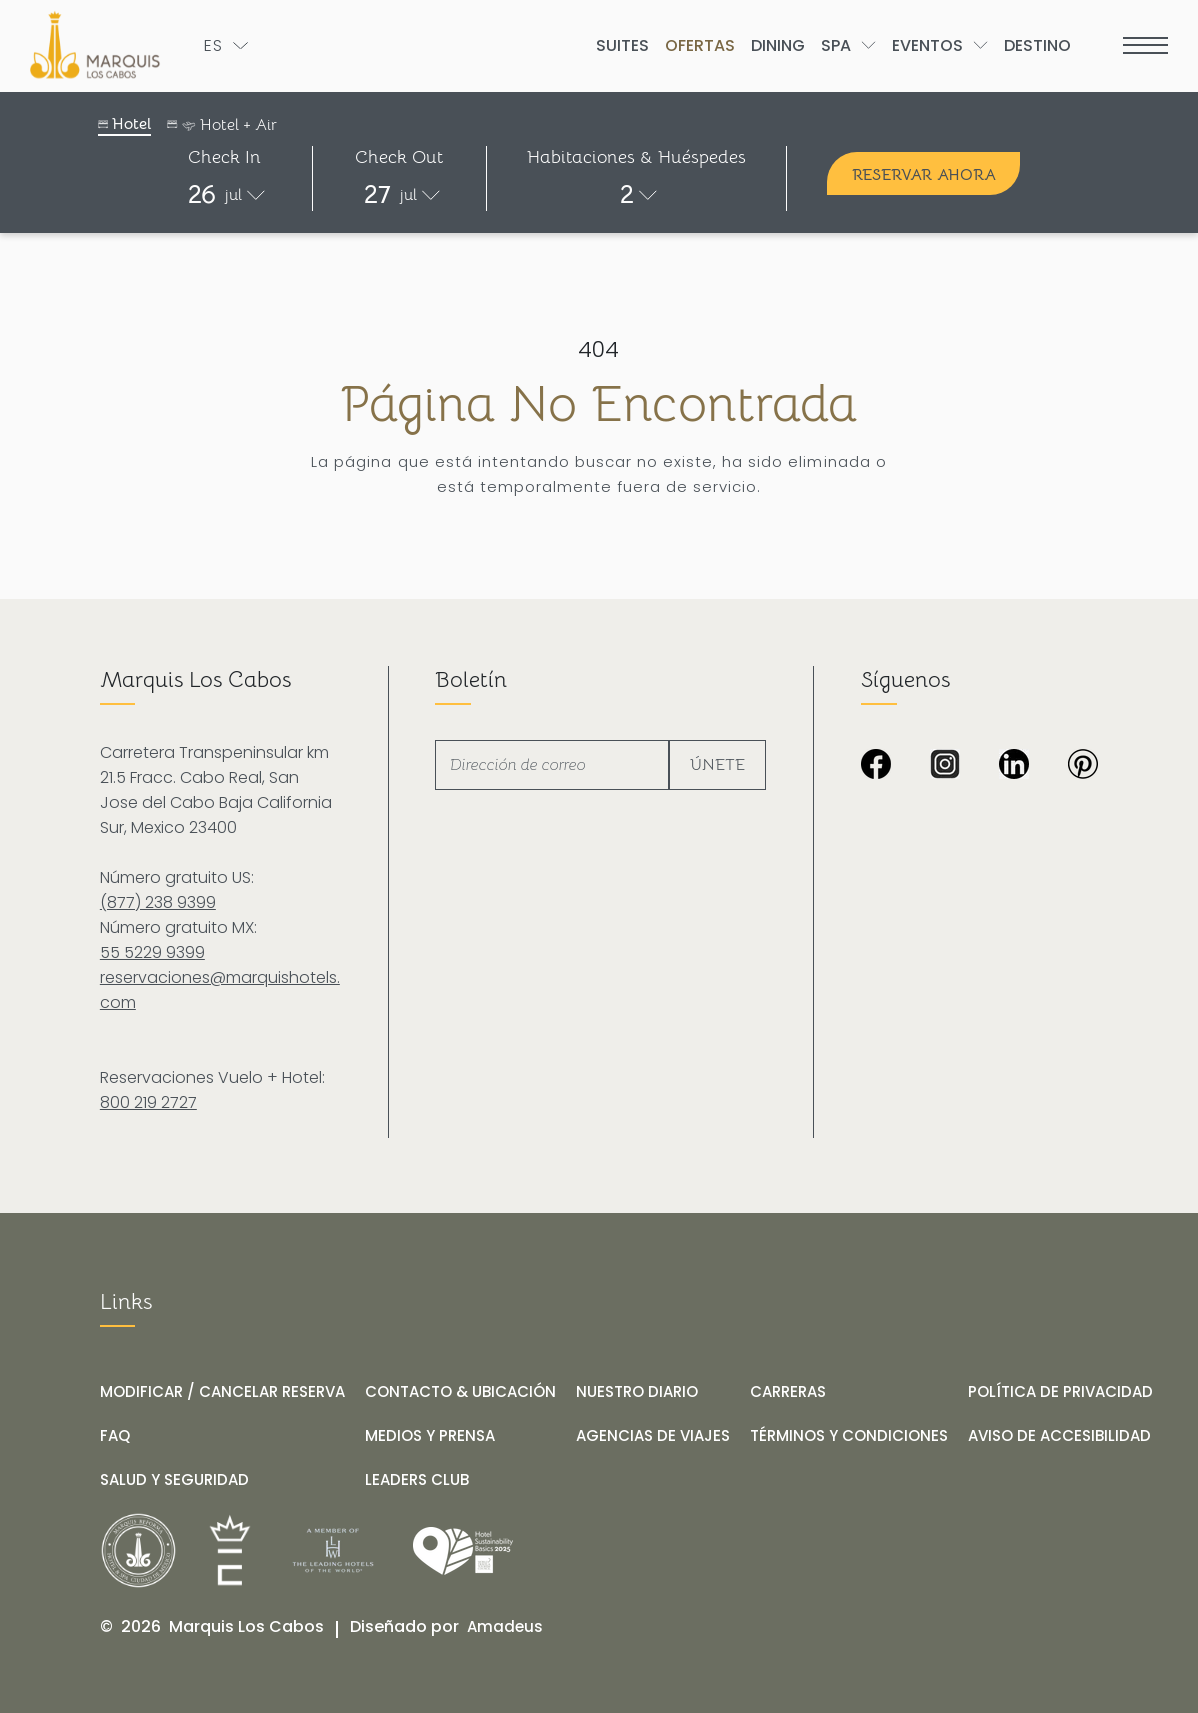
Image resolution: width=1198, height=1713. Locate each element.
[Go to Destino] (1037, 45)
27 (377, 194)
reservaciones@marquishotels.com (220, 990)
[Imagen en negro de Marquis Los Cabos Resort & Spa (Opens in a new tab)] (876, 766)
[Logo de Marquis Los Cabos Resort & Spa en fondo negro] (99, 45)
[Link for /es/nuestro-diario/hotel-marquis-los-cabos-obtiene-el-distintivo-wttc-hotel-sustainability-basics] (463, 1551)
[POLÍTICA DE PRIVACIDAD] (1060, 1392)
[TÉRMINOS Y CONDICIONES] (849, 1436)
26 (202, 194)
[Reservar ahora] (923, 173)
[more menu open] (1145, 45)
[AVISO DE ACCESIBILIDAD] (1059, 1436)
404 (598, 349)
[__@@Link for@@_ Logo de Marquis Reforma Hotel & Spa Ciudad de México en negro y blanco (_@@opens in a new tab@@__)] (138, 1550)
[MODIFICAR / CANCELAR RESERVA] (222, 1392)
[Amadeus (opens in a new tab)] (505, 1627)
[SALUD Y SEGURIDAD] (174, 1480)
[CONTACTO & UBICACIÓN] (460, 1392)
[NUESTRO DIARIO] (637, 1392)
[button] (225, 194)
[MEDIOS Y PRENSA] (430, 1436)
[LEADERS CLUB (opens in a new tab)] (417, 1480)
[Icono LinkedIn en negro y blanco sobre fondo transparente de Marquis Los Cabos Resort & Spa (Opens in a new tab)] (1014, 766)
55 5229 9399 (152, 952)
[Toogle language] (226, 45)
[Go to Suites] (622, 45)
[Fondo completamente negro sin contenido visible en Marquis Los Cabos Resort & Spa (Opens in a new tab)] (1083, 766)
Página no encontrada (598, 405)
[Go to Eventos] (927, 45)
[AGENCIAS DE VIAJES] (653, 1436)
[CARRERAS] (788, 1392)
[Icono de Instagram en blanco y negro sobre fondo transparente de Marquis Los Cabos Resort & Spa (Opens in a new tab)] (945, 766)
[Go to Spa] (836, 45)
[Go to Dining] (778, 45)
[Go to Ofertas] (700, 45)
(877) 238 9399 (158, 902)
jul (233, 195)
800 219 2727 (148, 1102)
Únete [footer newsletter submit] (717, 765)
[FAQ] (115, 1436)
